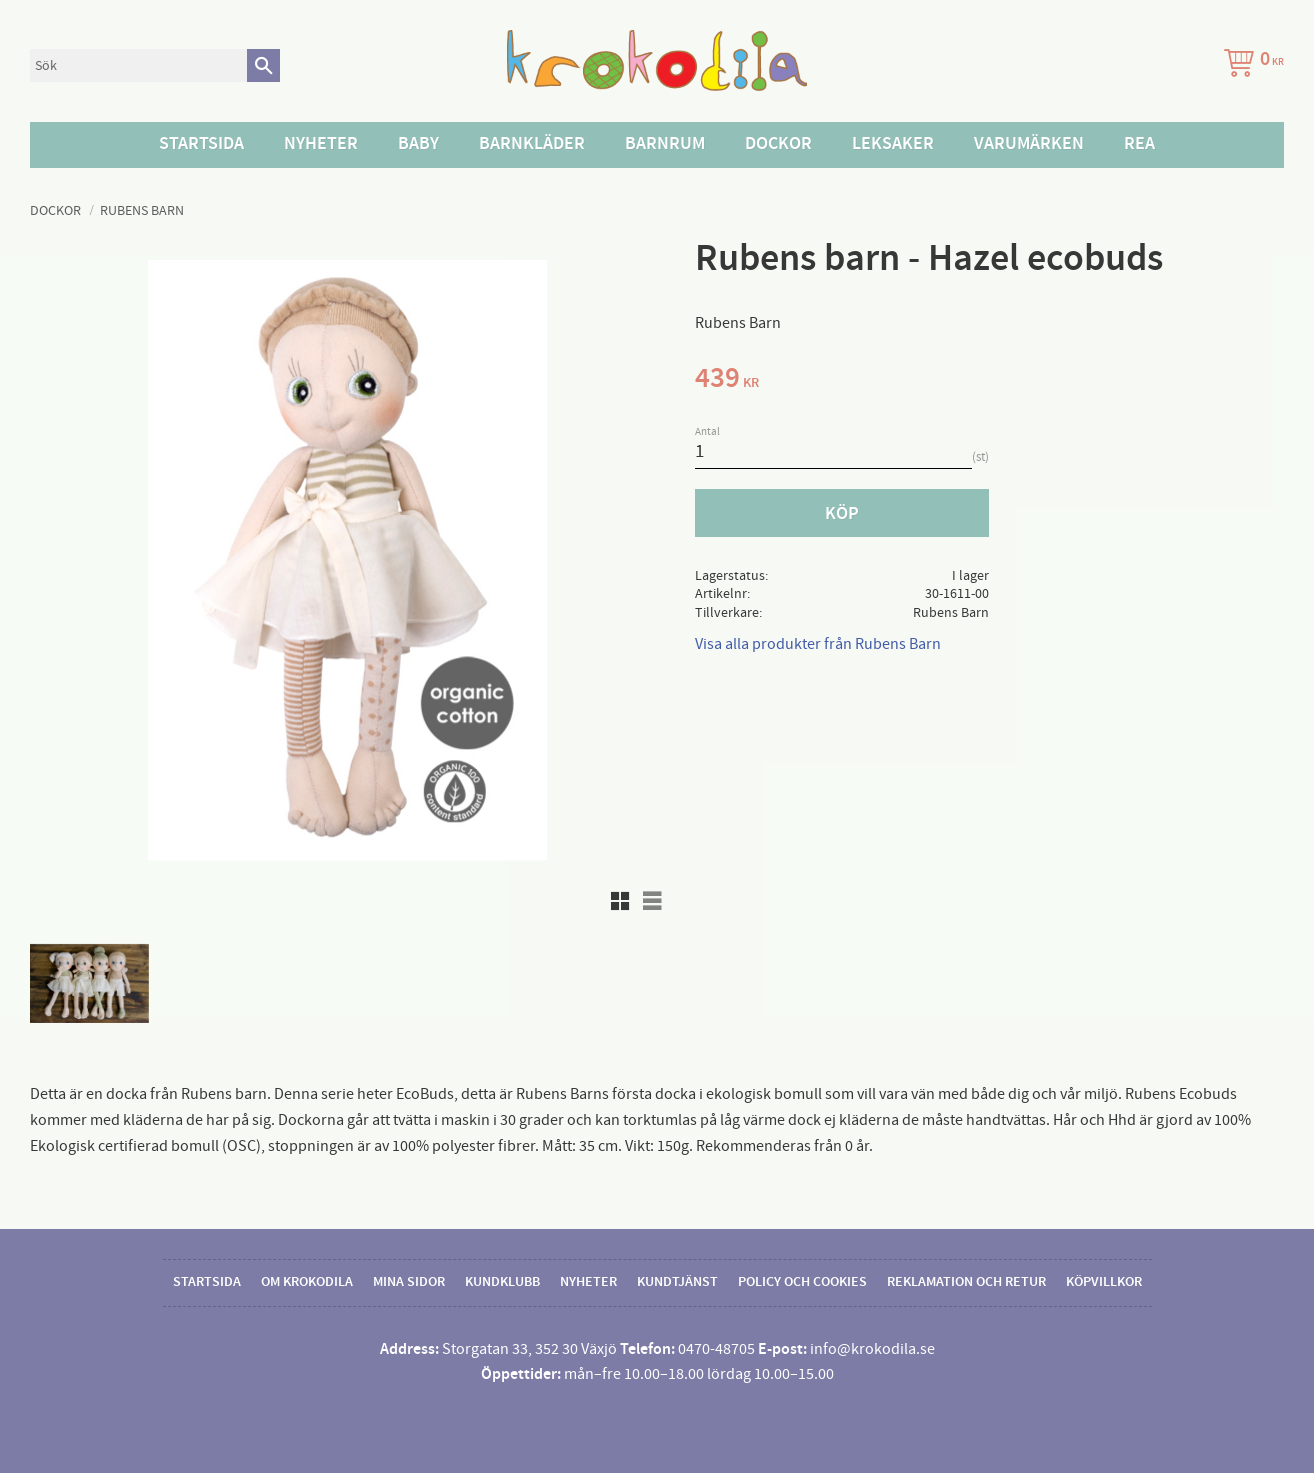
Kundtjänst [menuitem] (677, 1282)
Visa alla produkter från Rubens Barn (818, 644)
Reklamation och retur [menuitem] (966, 1282)
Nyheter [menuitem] (321, 144)
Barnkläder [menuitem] (532, 144)
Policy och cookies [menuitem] (802, 1282)
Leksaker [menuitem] (893, 144)
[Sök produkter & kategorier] (138, 65)
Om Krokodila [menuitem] (307, 1282)
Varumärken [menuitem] (1029, 144)
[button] (620, 901)
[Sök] (263, 65)
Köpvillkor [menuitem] (1104, 1282)
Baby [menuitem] (418, 144)
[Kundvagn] (1250, 65)
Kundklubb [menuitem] (502, 1282)
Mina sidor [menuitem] (409, 1282)
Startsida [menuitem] (201, 144)
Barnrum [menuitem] (665, 144)
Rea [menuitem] (1139, 144)
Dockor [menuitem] (778, 144)
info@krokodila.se (872, 1349)
